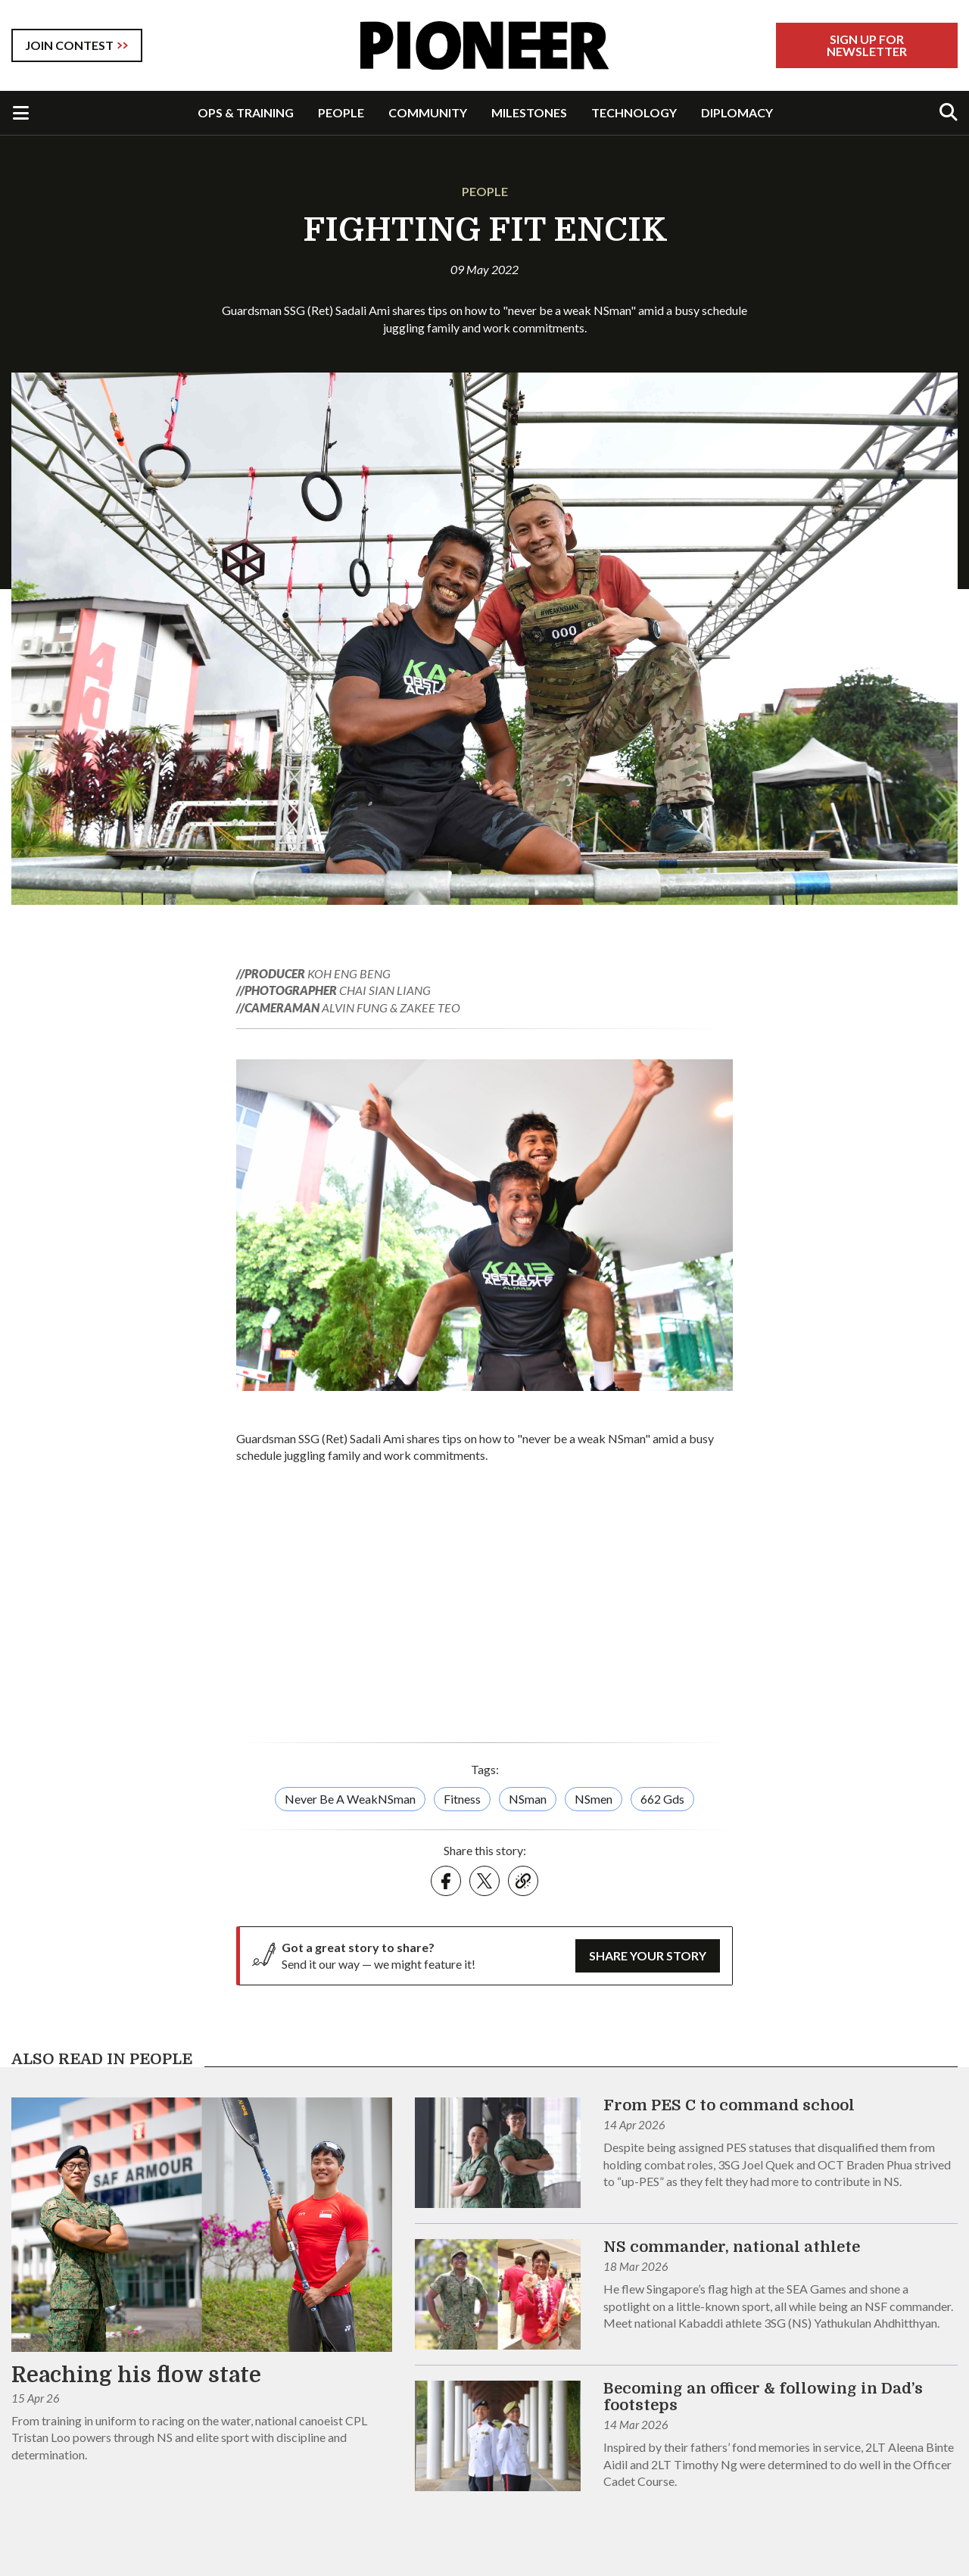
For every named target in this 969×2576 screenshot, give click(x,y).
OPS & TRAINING (246, 112)
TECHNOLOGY (634, 112)
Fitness (462, 1799)
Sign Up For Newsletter (867, 45)
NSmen (593, 1799)
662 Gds (662, 1799)
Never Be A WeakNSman (350, 1799)
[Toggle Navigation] (20, 113)
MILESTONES (529, 112)
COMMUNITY (427, 112)
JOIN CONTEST (69, 45)
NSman (528, 1799)
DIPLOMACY (737, 112)
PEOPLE (341, 112)
